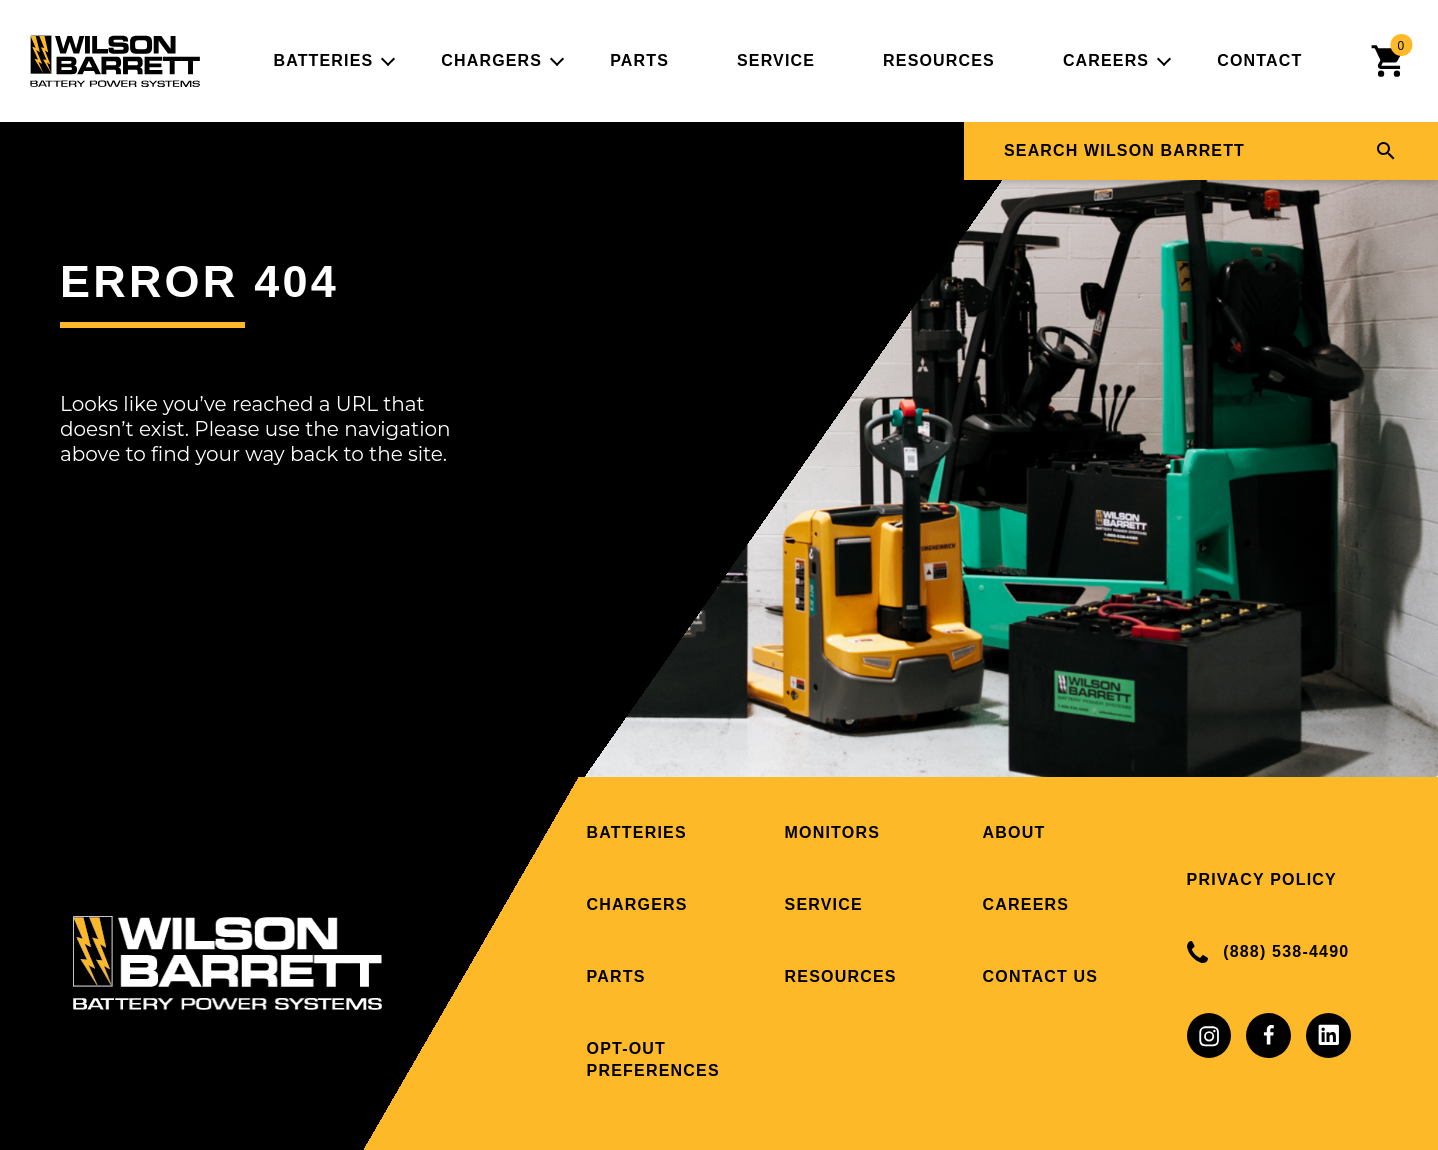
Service (776, 60)
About (1014, 832)
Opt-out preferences (653, 1059)
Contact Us (1041, 976)
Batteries (323, 60)
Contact (1259, 60)
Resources (939, 60)
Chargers (491, 60)
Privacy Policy (1262, 879)
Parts (639, 60)
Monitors (833, 832)
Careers (1106, 60)
